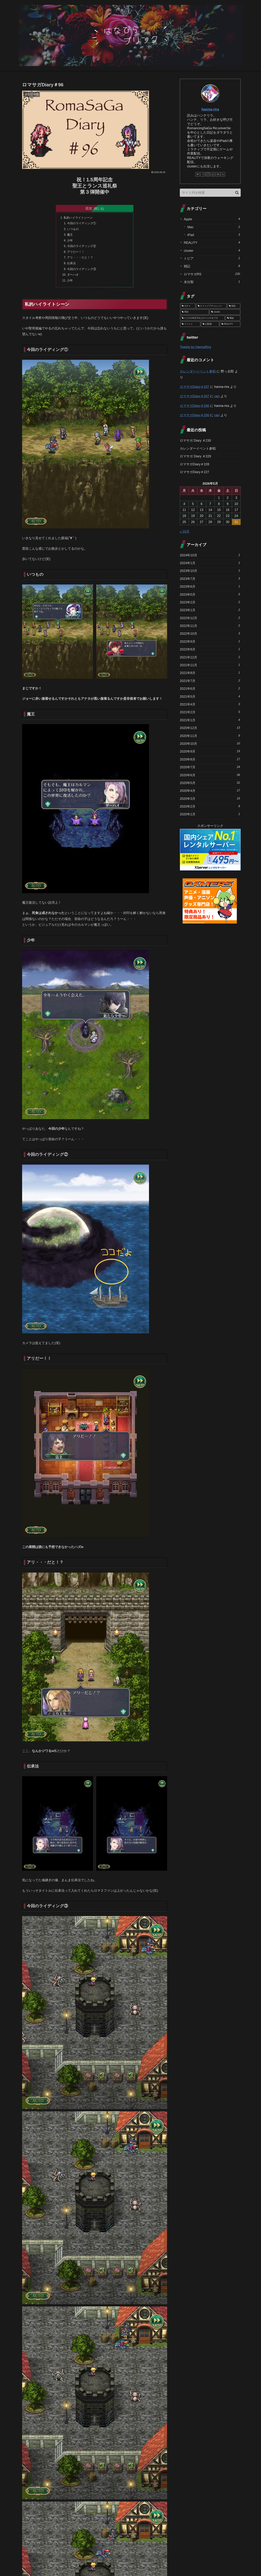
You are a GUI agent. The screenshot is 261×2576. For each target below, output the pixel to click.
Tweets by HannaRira (195, 347)
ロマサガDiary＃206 (194, 406)
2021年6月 (210, 688)
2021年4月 (210, 704)
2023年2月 (210, 602)
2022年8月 (210, 649)
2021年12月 (210, 657)
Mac (213, 226)
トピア (212, 258)
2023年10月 (210, 570)
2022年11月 (210, 625)
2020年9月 (210, 751)
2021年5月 (210, 696)
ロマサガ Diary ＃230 (195, 440)
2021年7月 (210, 680)
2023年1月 (210, 609)
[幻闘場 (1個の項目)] (210, 324)
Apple (212, 219)
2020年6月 (210, 775)
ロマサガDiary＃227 (194, 472)
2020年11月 (210, 735)
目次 (88, 208)
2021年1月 (210, 720)
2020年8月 (210, 759)
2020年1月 (210, 814)
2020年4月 (210, 790)
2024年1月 (210, 562)
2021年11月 (210, 664)
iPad (213, 234)
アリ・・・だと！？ (80, 258)
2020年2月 (210, 806)
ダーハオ (73, 276)
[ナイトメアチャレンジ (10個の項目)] (211, 306)
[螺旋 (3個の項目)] (232, 318)
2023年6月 (210, 586)
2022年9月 (210, 641)
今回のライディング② (81, 247)
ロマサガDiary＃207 (194, 387)
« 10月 (184, 531)
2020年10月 (210, 743)
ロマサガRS (212, 274)
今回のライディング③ (81, 270)
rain (217, 396)
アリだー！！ (76, 253)
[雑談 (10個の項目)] (233, 306)
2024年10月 (210, 555)
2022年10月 (210, 633)
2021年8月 (210, 672)
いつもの (73, 229)
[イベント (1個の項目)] (190, 324)
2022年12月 (210, 617)
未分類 (212, 281)
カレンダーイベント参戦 (198, 371)
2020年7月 (210, 767)
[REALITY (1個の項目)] (230, 324)
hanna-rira (210, 109)
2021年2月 (210, 712)
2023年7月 (210, 578)
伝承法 (71, 264)
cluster (212, 250)
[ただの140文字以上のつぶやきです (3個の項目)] (202, 318)
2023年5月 (210, 594)
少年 (70, 241)
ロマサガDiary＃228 (194, 464)
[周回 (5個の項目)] (194, 312)
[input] (210, 193)
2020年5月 (210, 782)
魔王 (70, 235)
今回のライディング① (81, 223)
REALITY (212, 242)
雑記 (212, 266)
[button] (237, 193)
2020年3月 (210, 798)
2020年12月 (210, 727)
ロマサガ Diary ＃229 (195, 456)
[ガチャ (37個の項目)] (187, 306)
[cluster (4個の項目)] (225, 312)
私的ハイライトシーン (78, 217)
